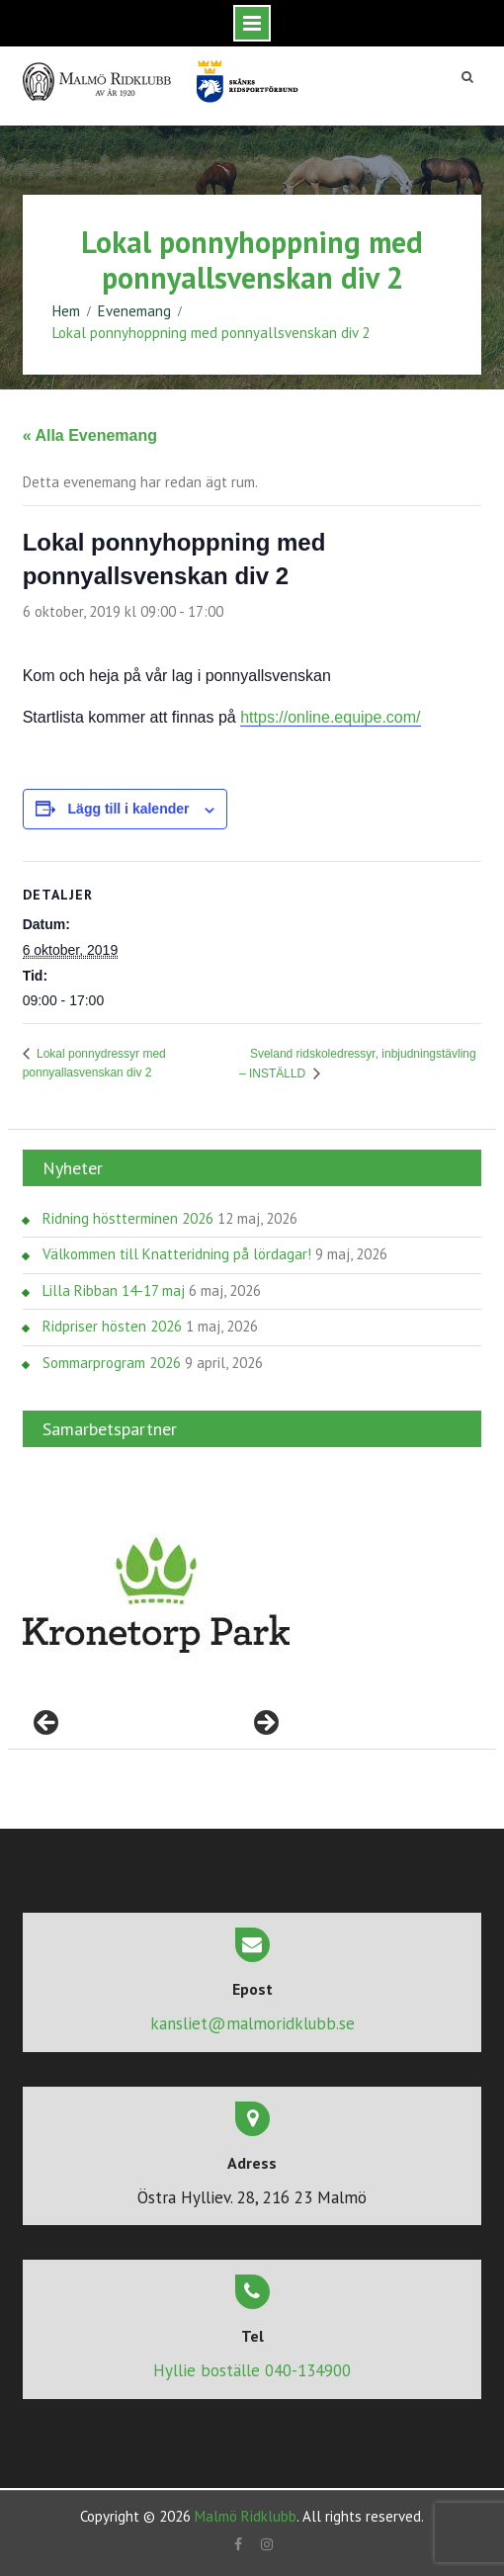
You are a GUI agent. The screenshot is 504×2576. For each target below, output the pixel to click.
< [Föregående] (47, 1724)
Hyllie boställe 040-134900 (252, 2370)
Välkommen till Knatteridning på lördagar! (176, 1254)
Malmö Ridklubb (245, 2516)
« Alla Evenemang (90, 435)
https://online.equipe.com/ (330, 717)
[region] (156, 1595)
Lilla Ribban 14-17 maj (113, 1290)
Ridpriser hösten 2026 (112, 1326)
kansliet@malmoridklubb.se (252, 2023)
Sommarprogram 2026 (111, 1362)
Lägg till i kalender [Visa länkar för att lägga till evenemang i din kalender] (129, 808)
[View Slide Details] (156, 1595)
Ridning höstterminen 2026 (127, 1218)
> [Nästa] (265, 1724)
